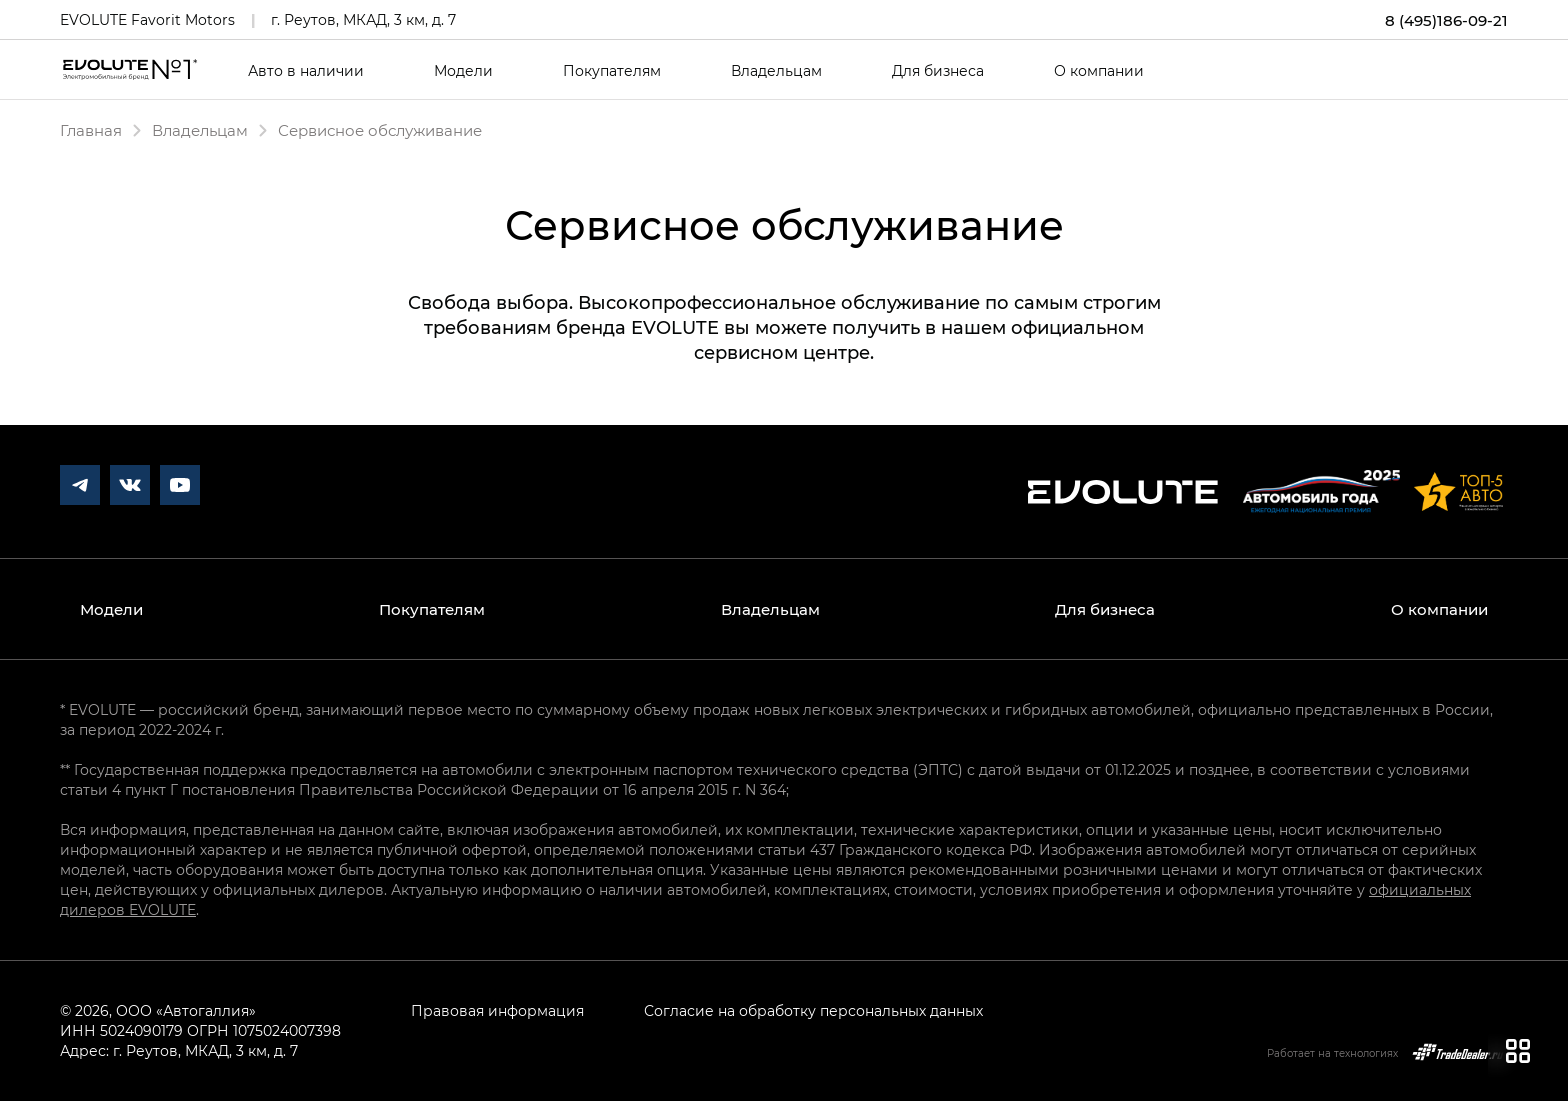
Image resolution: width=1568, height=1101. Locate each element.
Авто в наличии (306, 71)
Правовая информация (497, 1010)
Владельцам (776, 71)
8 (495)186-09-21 (1446, 20)
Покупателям (612, 71)
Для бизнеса (938, 71)
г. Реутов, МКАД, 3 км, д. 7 (363, 19)
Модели (463, 71)
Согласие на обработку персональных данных (813, 1010)
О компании (1099, 71)
